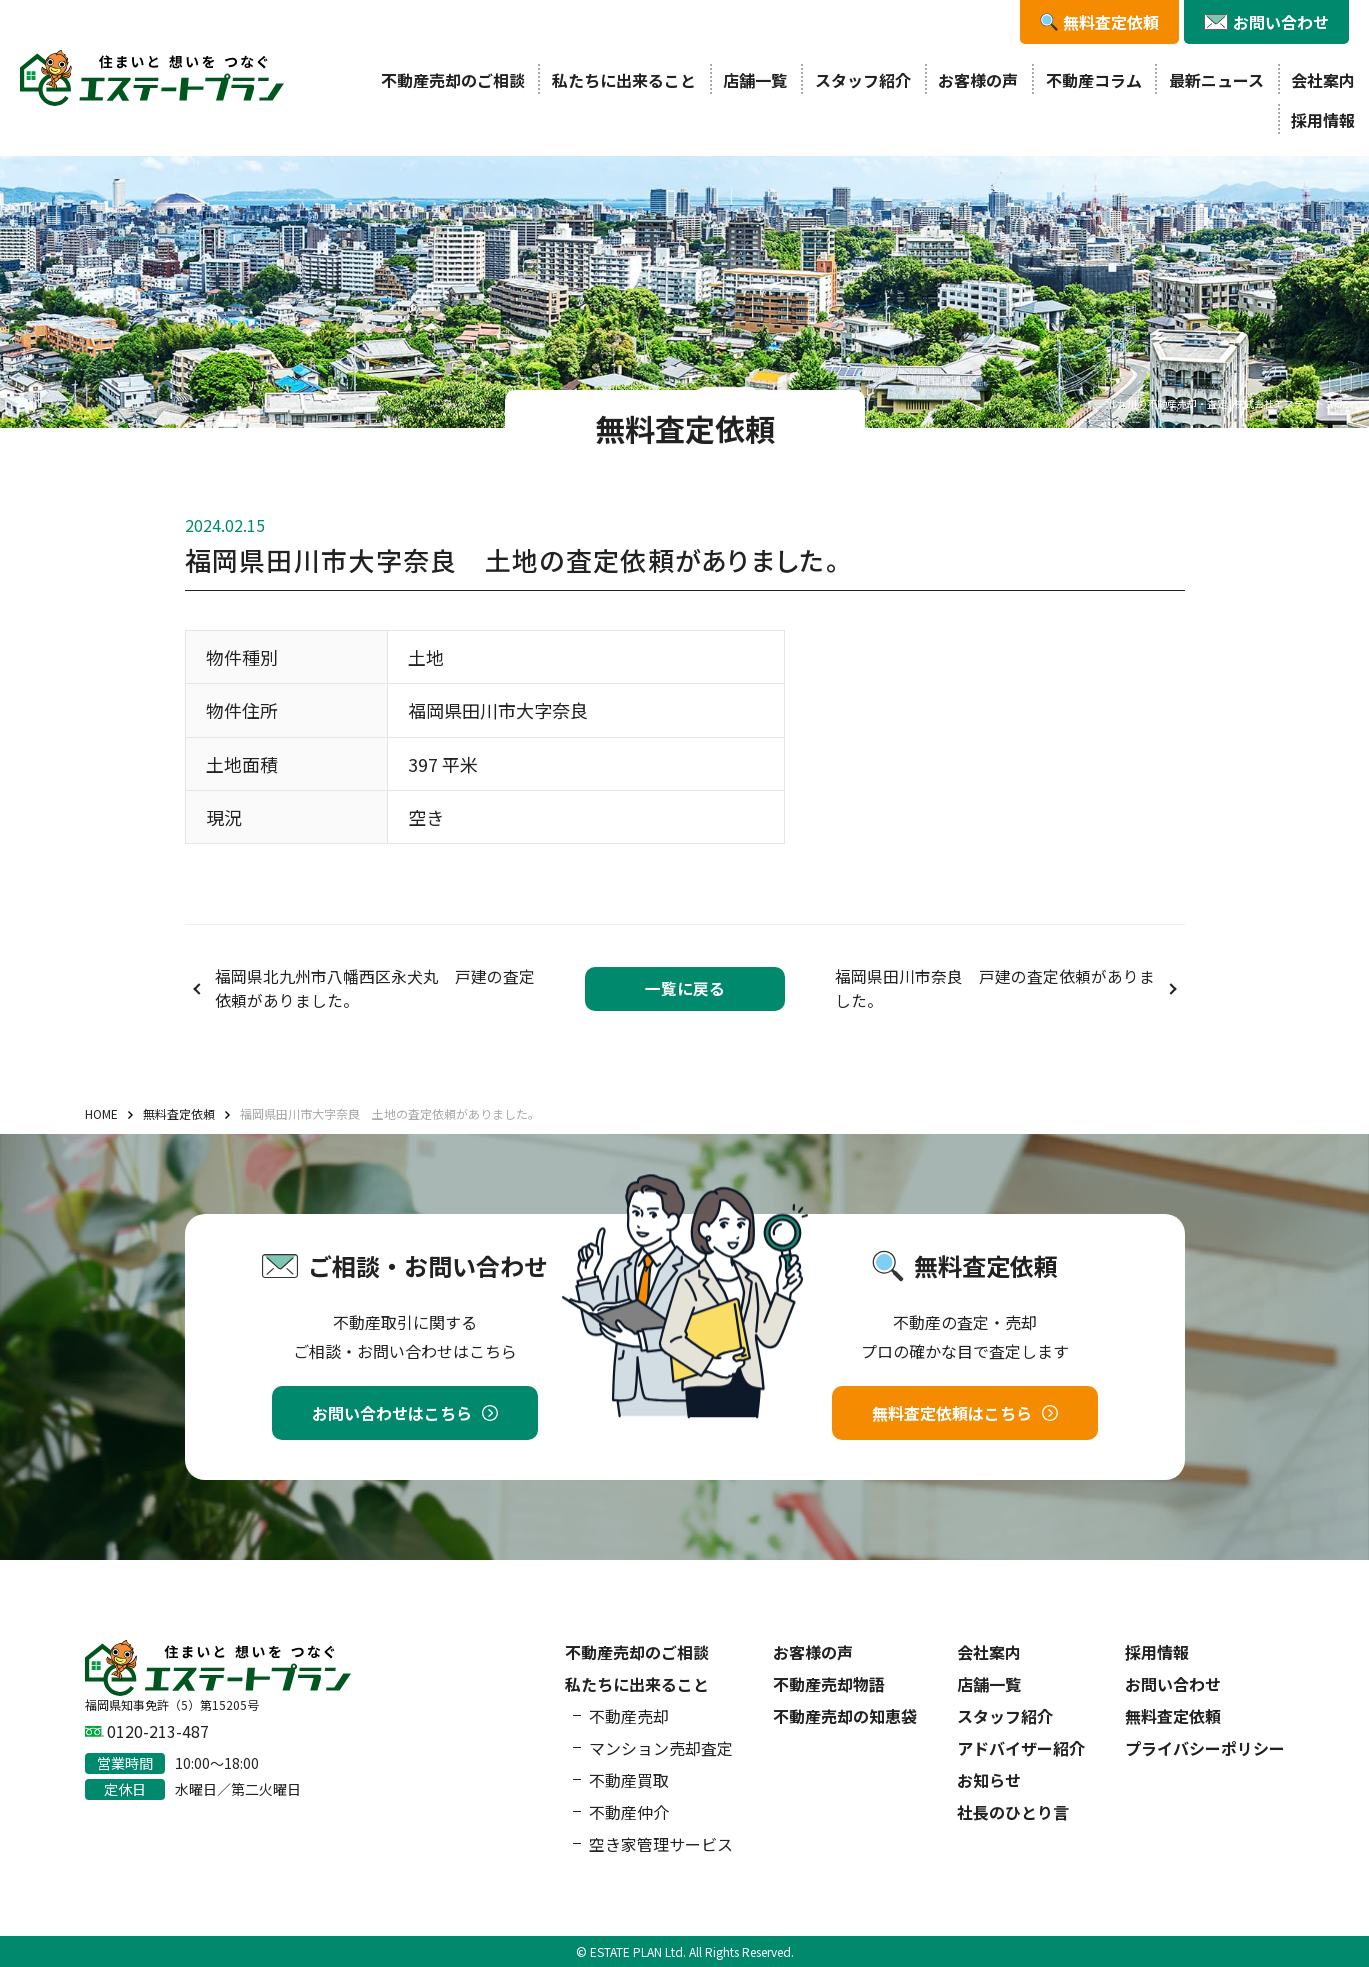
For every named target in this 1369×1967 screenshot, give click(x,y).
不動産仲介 (629, 1812)
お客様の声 (978, 80)
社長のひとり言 (1013, 1812)
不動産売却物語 (829, 1684)
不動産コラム (1094, 80)
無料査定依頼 (1173, 1716)
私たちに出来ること (624, 80)
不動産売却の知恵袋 (845, 1716)
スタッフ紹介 (863, 80)
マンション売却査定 (661, 1748)
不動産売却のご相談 (453, 80)
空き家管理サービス (661, 1844)
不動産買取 (629, 1780)
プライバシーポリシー (1205, 1748)
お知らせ (989, 1780)
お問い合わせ (1173, 1684)
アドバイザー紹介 (1021, 1748)
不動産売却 (629, 1716)
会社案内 (1323, 80)
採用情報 (1323, 120)
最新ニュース (1216, 80)
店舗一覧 (755, 80)
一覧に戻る (685, 988)
